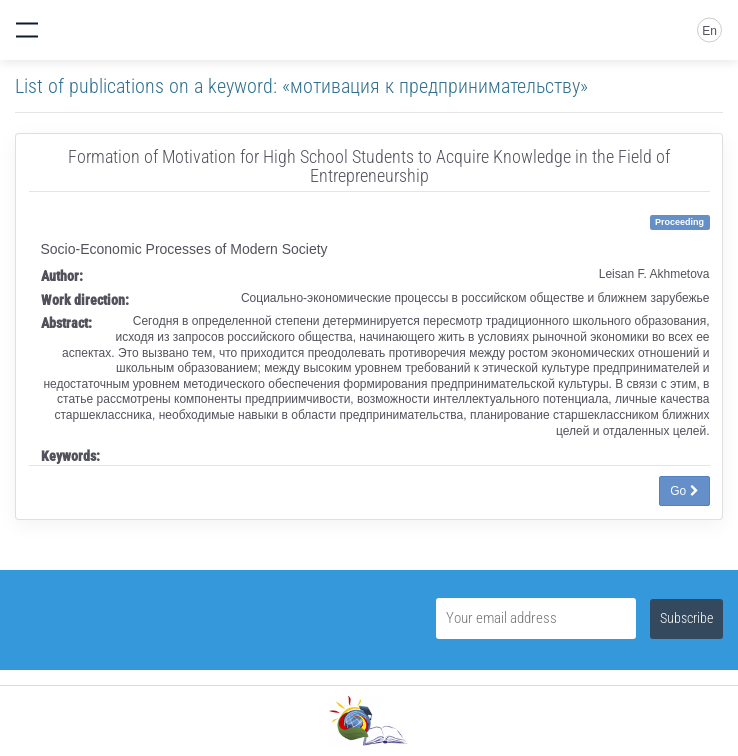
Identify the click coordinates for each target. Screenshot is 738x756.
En (709, 31)
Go (684, 491)
